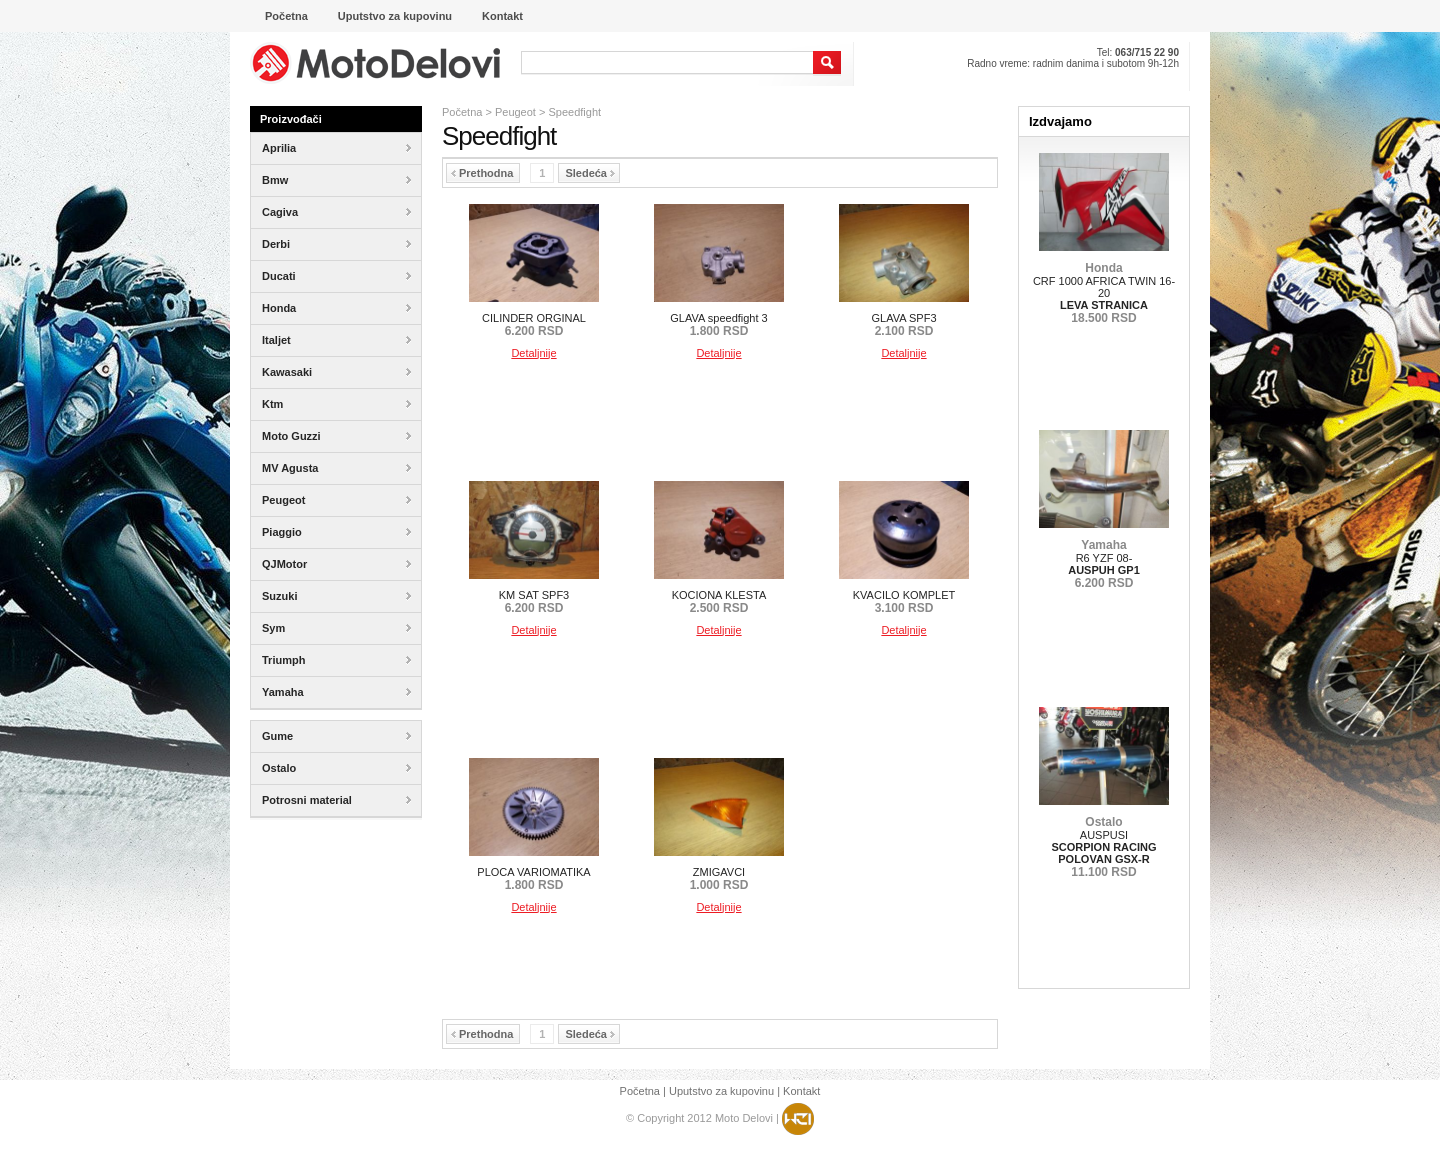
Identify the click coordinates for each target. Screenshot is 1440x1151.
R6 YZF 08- (1104, 564)
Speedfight (574, 112)
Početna (462, 112)
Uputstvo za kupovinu (721, 1091)
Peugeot (515, 112)
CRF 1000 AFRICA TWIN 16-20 (1104, 293)
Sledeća (590, 173)
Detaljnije (533, 353)
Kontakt (801, 1091)
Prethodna (482, 173)
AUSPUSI (1103, 847)
